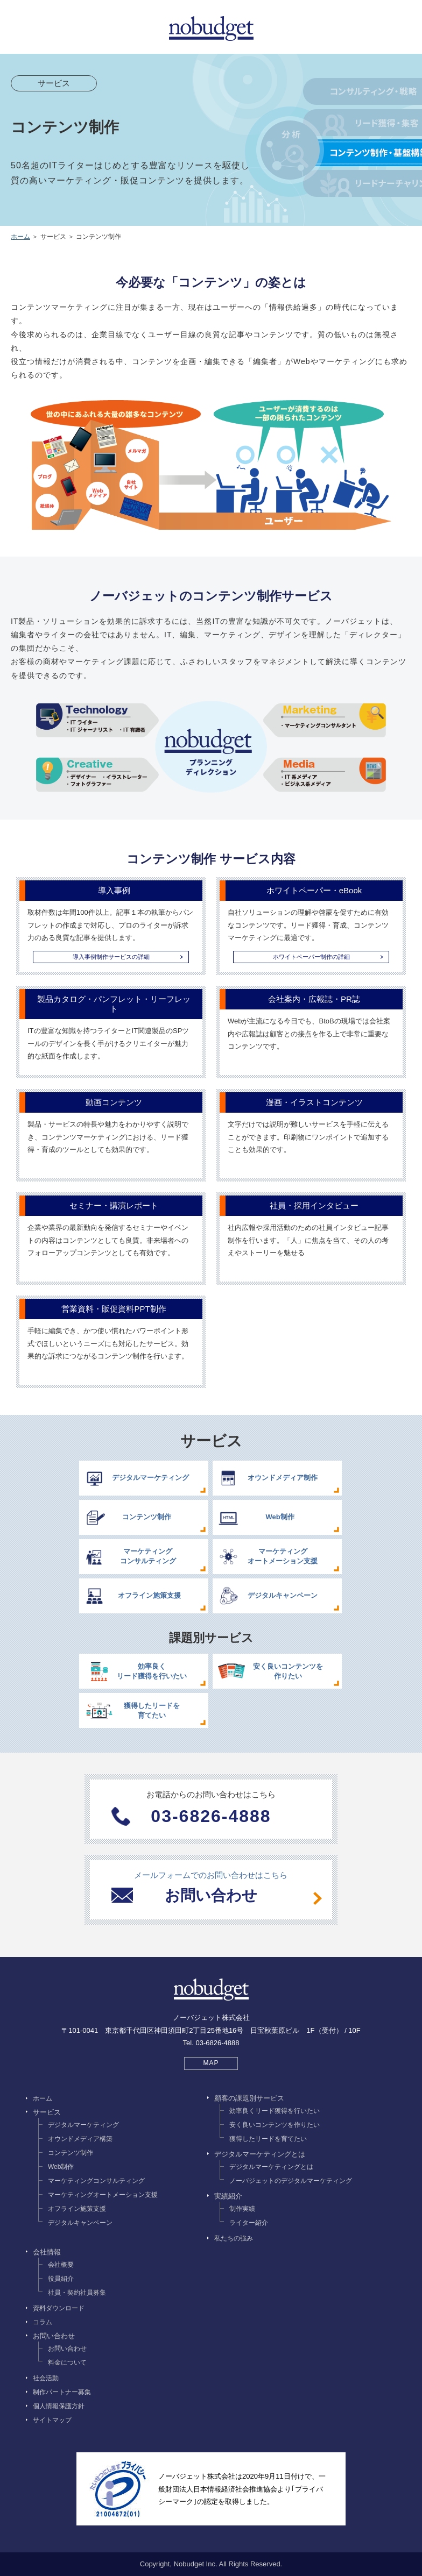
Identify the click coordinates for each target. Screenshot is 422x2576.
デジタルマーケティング (83, 2125)
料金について (67, 2362)
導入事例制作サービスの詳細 (111, 956)
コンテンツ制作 (70, 2153)
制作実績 (242, 2208)
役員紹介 (61, 2278)
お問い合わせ (67, 2348)
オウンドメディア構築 (80, 2139)
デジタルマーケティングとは (271, 2167)
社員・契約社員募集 (77, 2292)
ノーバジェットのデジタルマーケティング (290, 2180)
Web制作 (61, 2167)
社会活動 (46, 2378)
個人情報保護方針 (59, 2406)
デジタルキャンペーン (80, 2222)
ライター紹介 (248, 2222)
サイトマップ (52, 2420)
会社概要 (61, 2264)
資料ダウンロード (59, 2308)
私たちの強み (233, 2238)
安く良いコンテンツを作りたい (274, 2125)
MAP (211, 2063)
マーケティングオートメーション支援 (103, 2194)
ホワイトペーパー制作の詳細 (311, 956)
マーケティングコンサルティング (96, 2180)
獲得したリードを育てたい (268, 2139)
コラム (42, 2322)
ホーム (20, 236)
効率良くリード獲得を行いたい (274, 2111)
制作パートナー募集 (62, 2392)
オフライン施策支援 (77, 2208)
